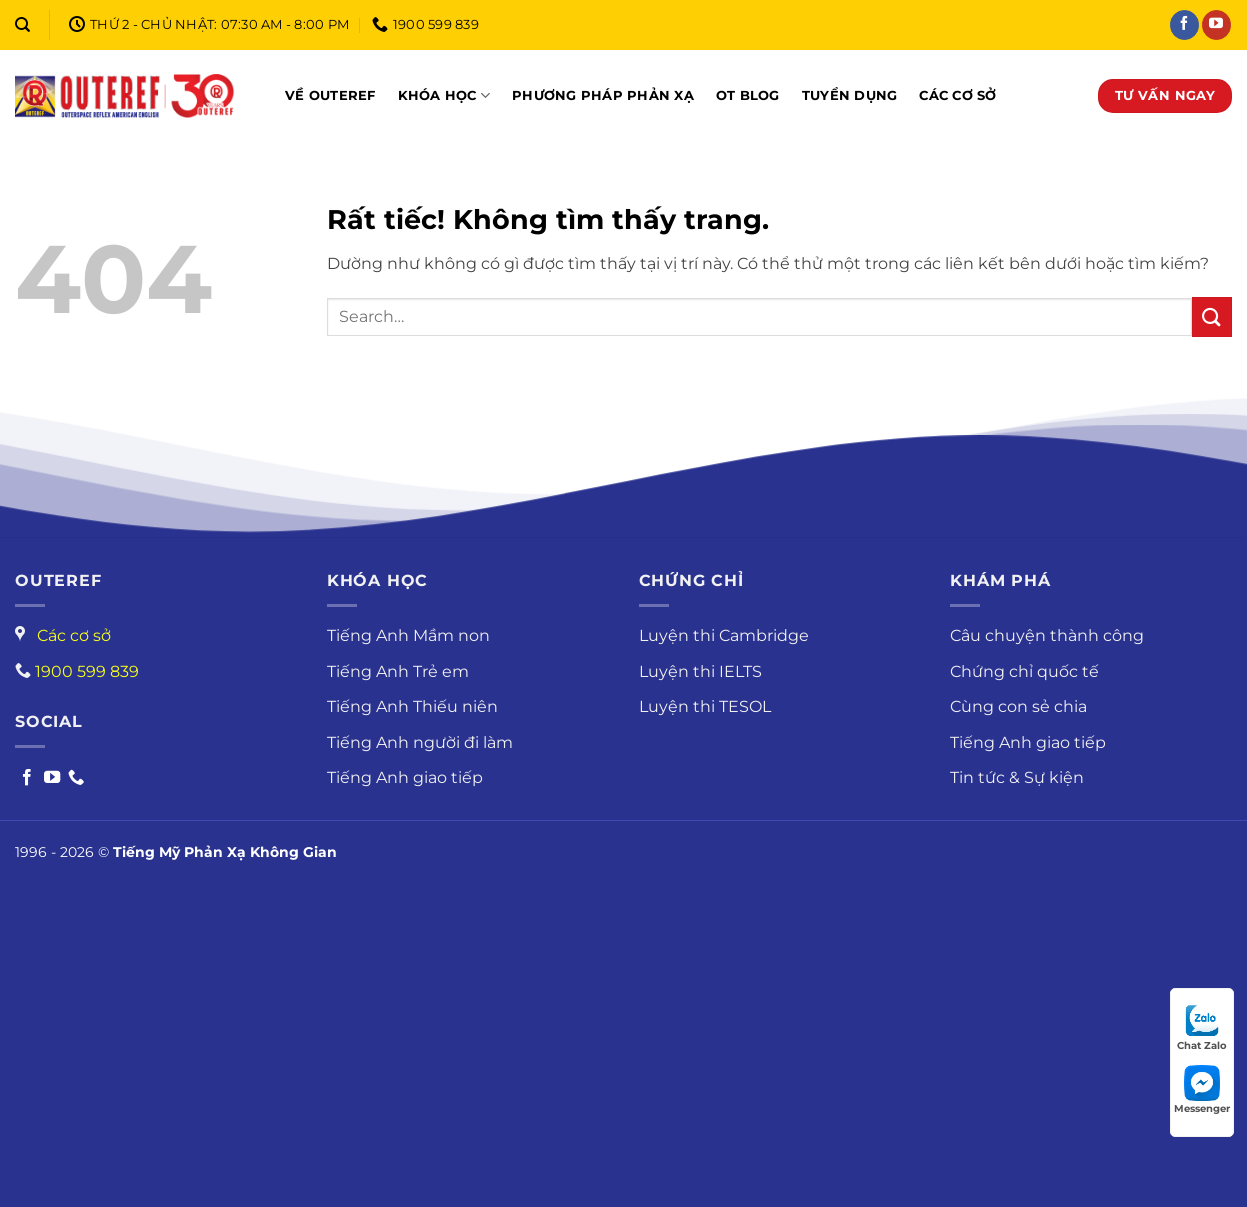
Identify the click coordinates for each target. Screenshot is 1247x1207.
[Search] (22, 25)
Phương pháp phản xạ (603, 95)
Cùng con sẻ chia (1018, 706)
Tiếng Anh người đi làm (420, 742)
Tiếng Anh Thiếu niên (412, 706)
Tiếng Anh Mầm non (408, 635)
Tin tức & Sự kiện (1017, 777)
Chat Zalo (1202, 1027)
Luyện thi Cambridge (724, 635)
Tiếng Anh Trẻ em (398, 671)
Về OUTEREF (330, 95)
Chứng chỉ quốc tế (1024, 671)
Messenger (1202, 1090)
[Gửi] (1212, 316)
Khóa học (444, 95)
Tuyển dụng (850, 95)
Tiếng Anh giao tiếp (405, 777)
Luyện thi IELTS (700, 671)
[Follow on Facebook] (27, 778)
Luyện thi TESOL (705, 706)
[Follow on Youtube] (52, 778)
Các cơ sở (957, 95)
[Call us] (76, 778)
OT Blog (748, 95)
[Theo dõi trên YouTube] (1216, 25)
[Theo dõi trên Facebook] (1184, 25)
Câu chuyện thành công (1047, 635)
